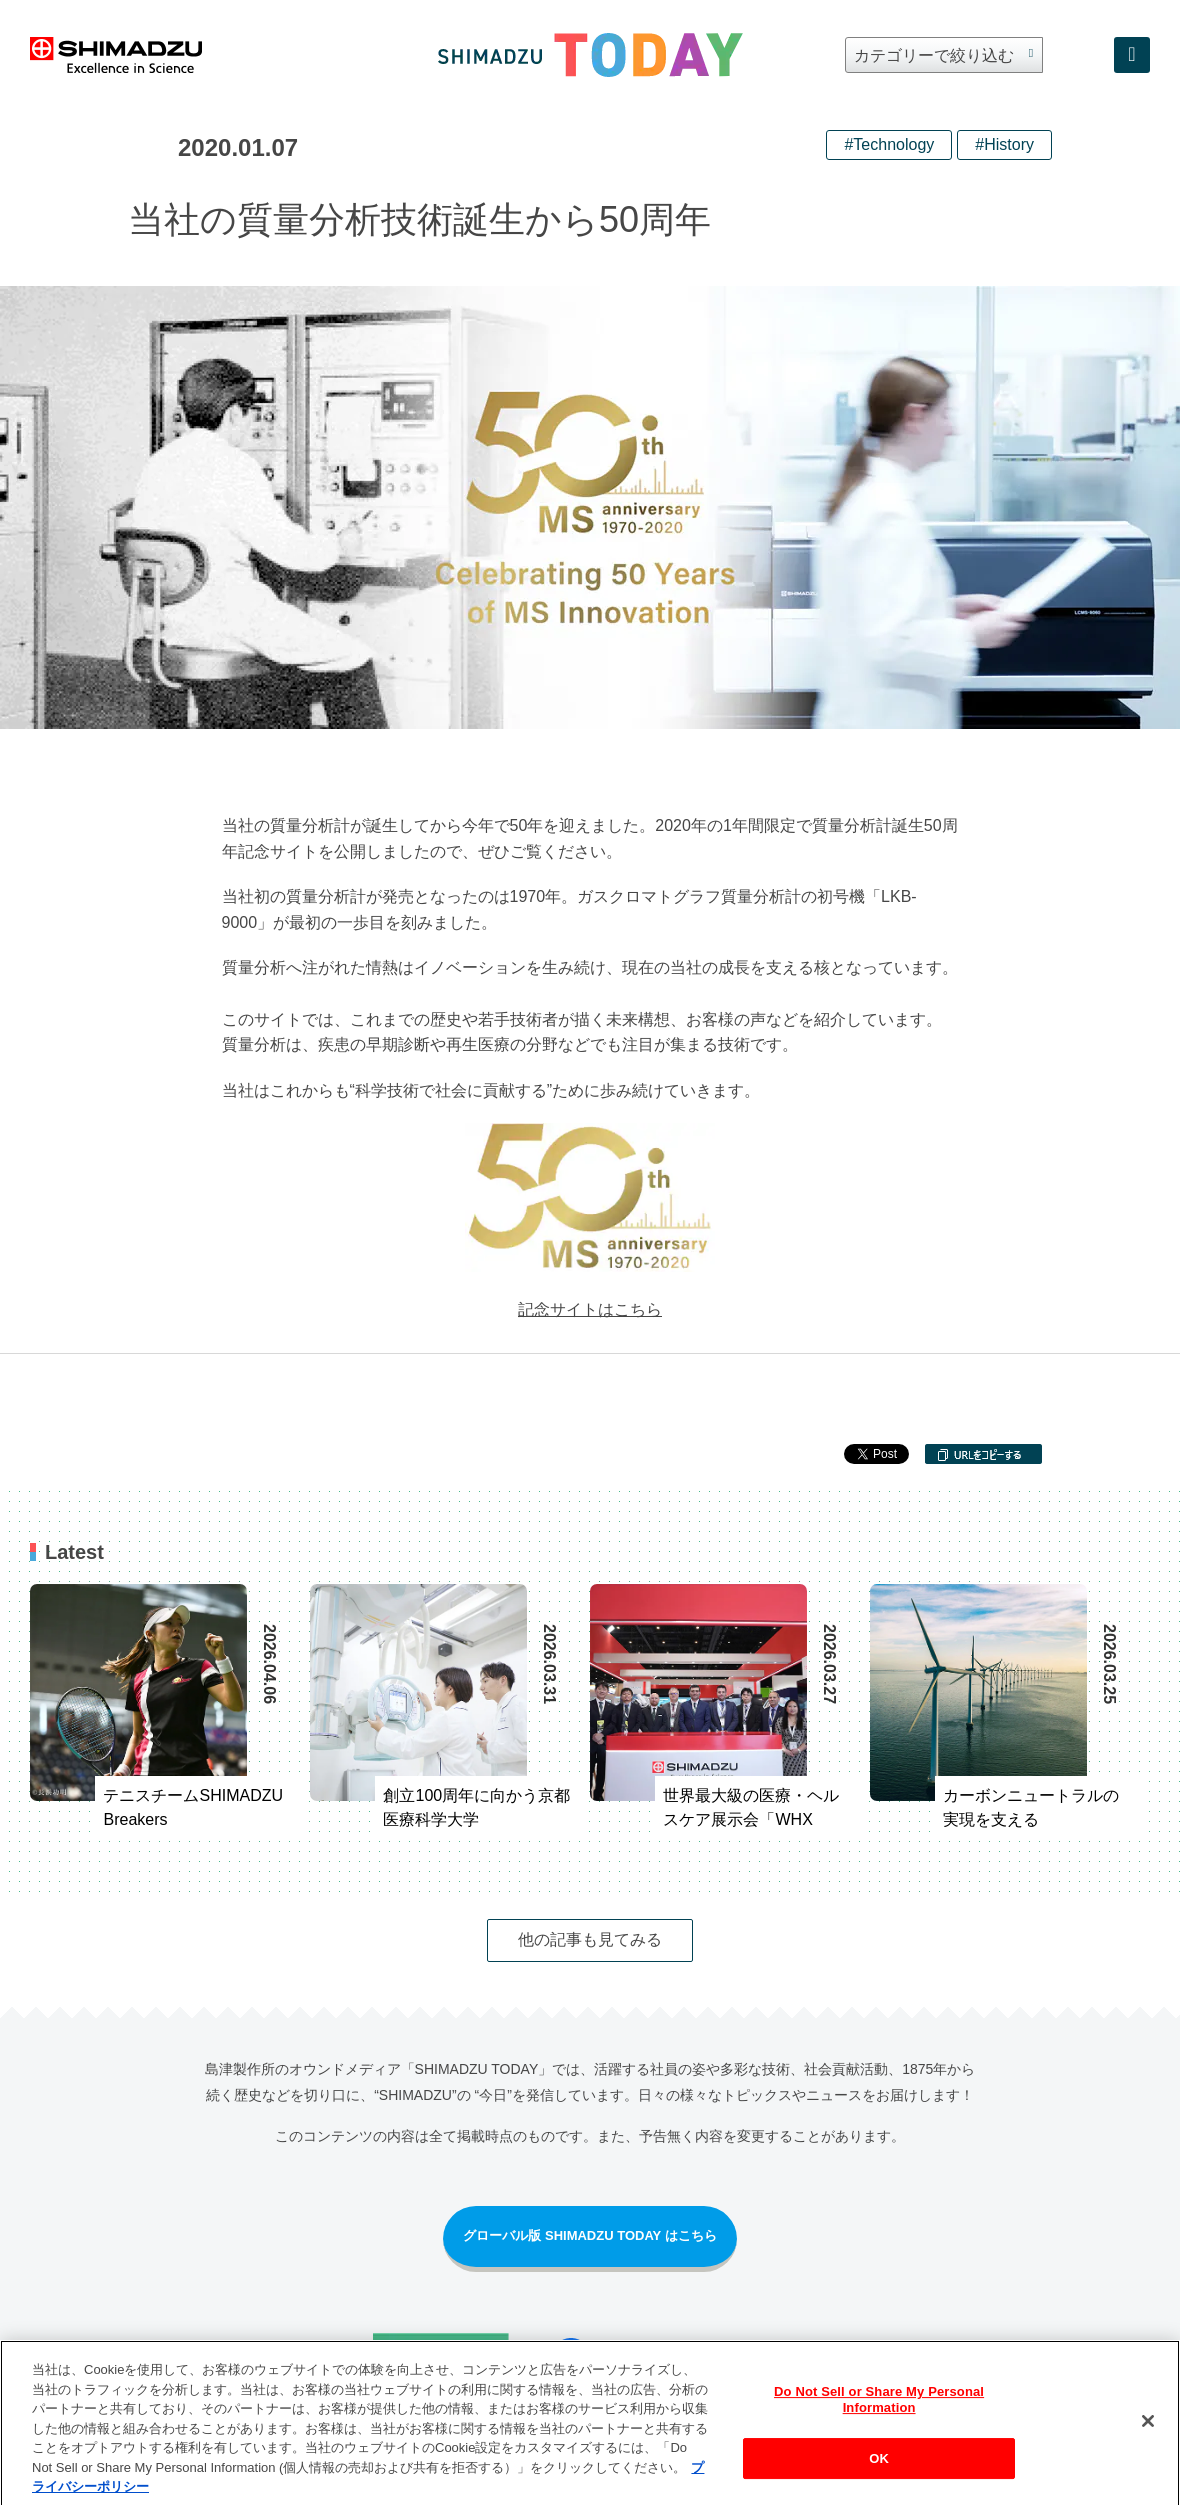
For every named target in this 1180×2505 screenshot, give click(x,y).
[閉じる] (1148, 2433)
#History (1004, 144)
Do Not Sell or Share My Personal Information (879, 2411)
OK (879, 2469)
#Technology (889, 144)
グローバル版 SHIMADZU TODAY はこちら (589, 2235)
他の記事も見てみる (590, 1939)
